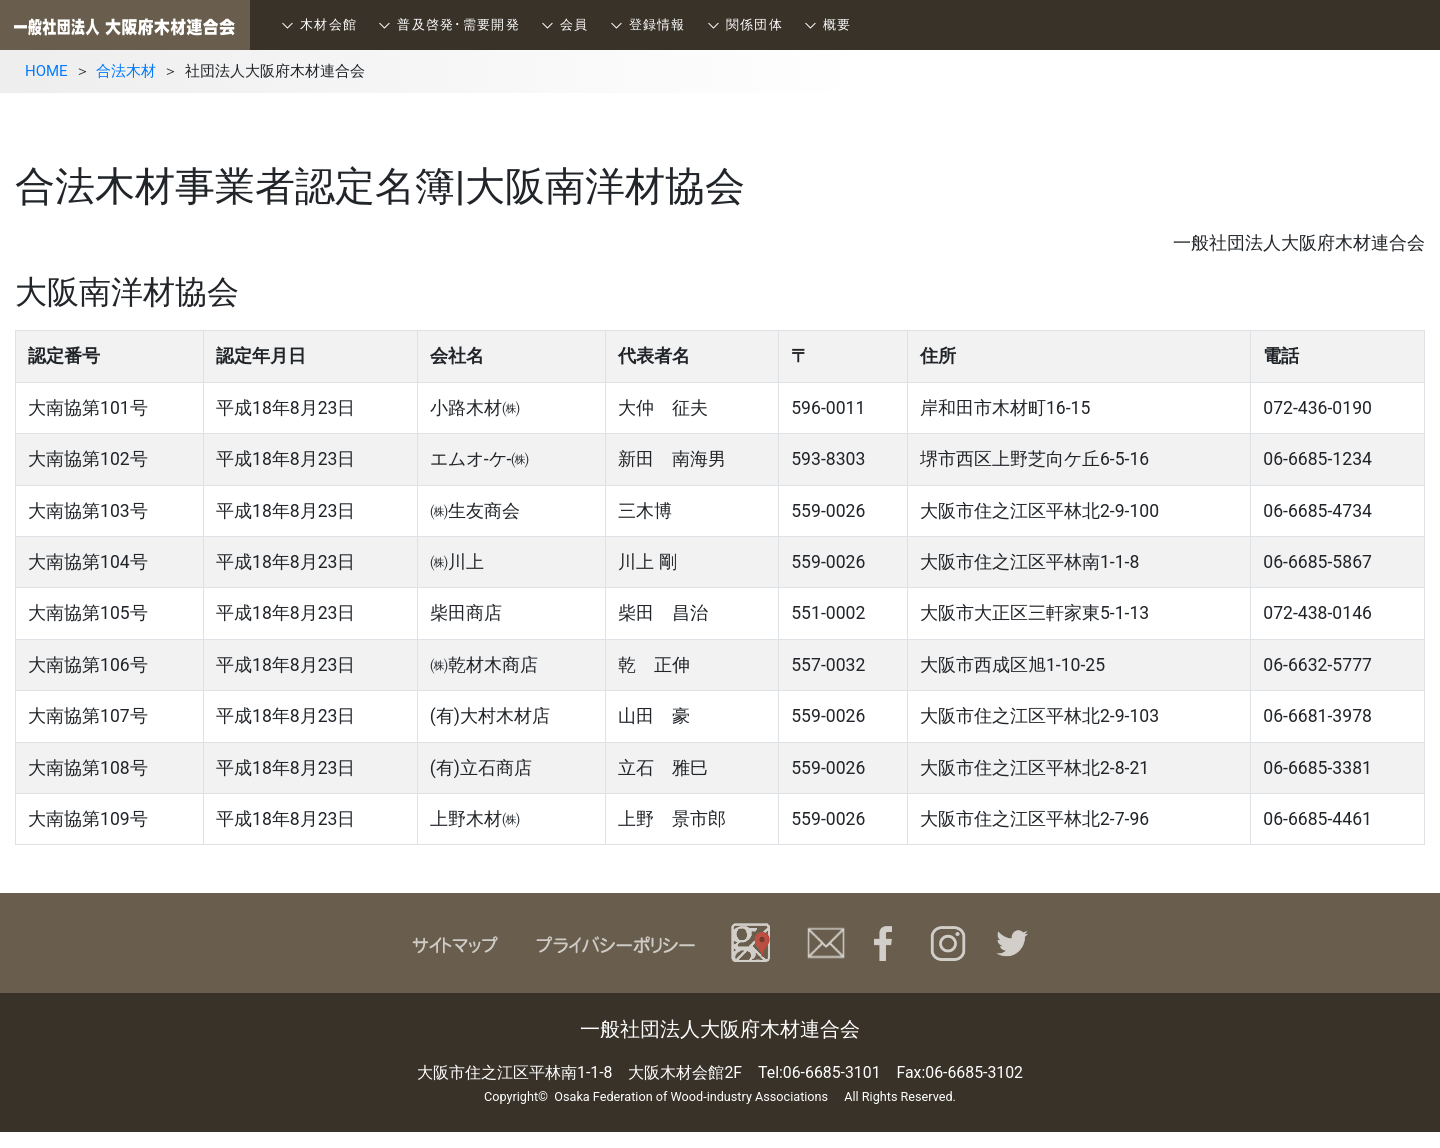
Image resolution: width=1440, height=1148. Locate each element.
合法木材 (126, 71)
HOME (46, 71)
